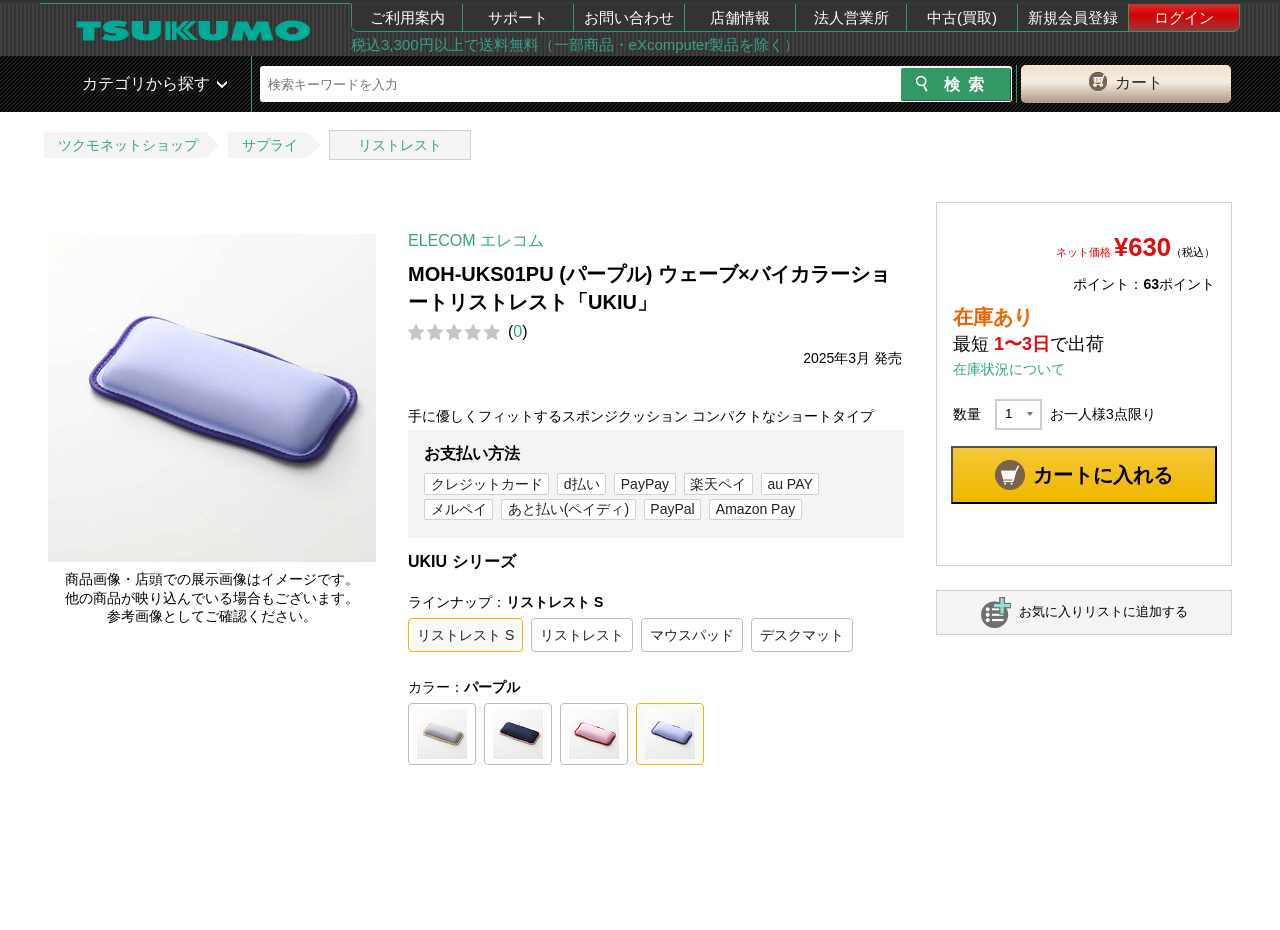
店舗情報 (740, 17)
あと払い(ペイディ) (568, 509)
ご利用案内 (407, 17)
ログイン (1184, 17)
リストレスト (400, 145)
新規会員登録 (1073, 17)
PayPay (645, 484)
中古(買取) (962, 17)
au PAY (789, 484)
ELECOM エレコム (476, 240)
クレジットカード (487, 484)
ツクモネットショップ (128, 145)
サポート (518, 17)
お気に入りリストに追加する (1103, 611)
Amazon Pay (755, 509)
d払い (582, 484)
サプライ (270, 145)
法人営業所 (851, 17)
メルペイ (459, 509)
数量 (967, 414)
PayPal (672, 509)
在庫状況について (1009, 369)
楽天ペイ (718, 484)
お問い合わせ (629, 17)
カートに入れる (1103, 475)
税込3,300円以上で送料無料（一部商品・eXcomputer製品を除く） (575, 44)
